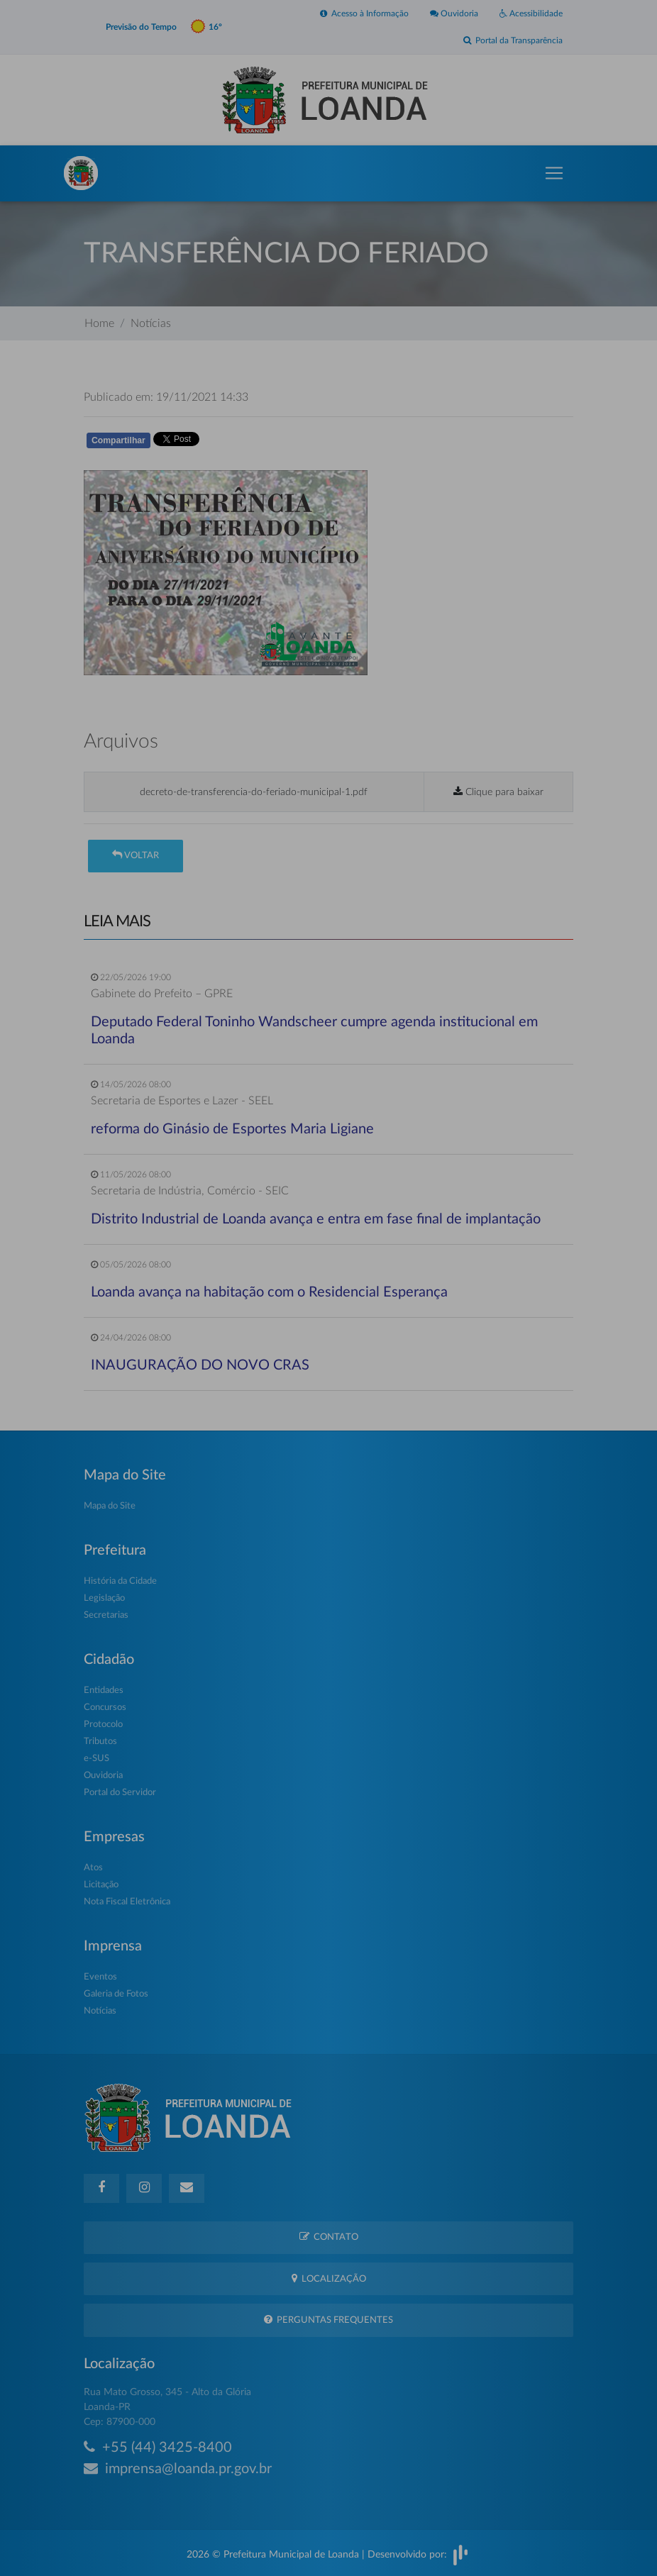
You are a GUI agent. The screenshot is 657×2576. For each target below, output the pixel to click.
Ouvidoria (454, 13)
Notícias (151, 323)
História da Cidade (120, 1581)
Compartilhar (118, 440)
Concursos (105, 1707)
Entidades (103, 1690)
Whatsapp (248, 443)
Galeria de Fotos (116, 1994)
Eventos (100, 1977)
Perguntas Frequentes (328, 2319)
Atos (93, 1867)
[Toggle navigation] (554, 173)
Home (99, 323)
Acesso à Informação (364, 13)
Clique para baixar (498, 792)
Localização (329, 2278)
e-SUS (96, 1758)
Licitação (101, 1884)
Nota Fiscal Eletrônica (127, 1901)
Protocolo (103, 1724)
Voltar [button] (135, 855)
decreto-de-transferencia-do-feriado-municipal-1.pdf (254, 792)
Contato (328, 2236)
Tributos (100, 1741)
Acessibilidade (531, 13)
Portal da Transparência (513, 40)
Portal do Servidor (120, 1792)
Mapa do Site (110, 1506)
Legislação (104, 1598)
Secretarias (106, 1615)
